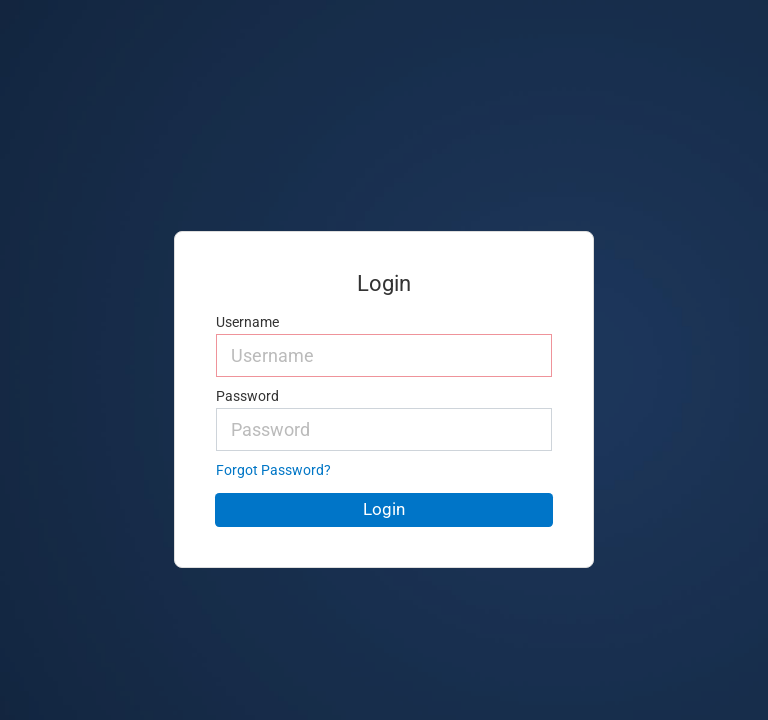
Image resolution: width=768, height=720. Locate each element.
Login (384, 509)
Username (247, 322)
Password (247, 396)
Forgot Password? (273, 470)
